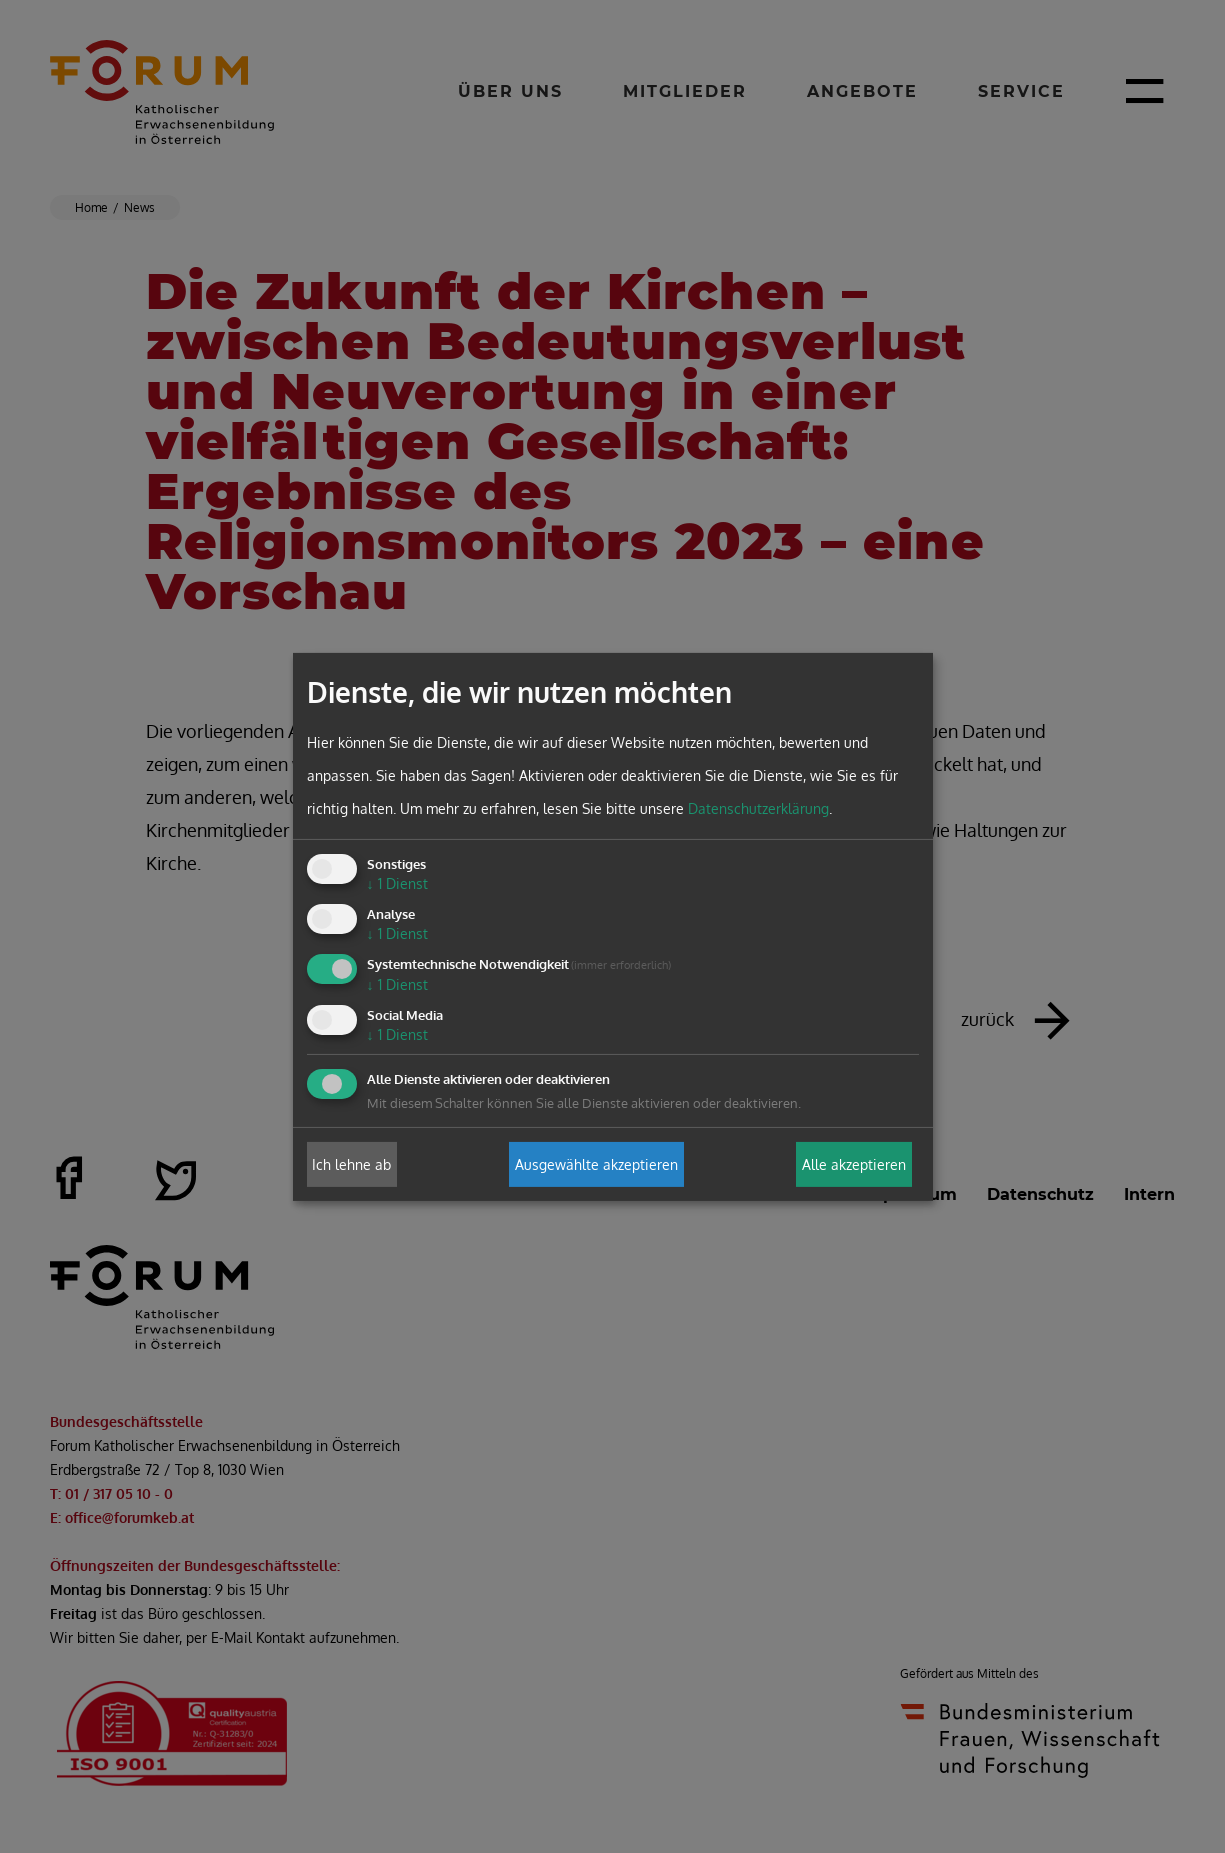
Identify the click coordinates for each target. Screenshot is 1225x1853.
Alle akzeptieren (854, 1164)
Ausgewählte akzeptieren (596, 1164)
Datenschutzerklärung (758, 808)
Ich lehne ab (351, 1164)
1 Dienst (397, 883)
